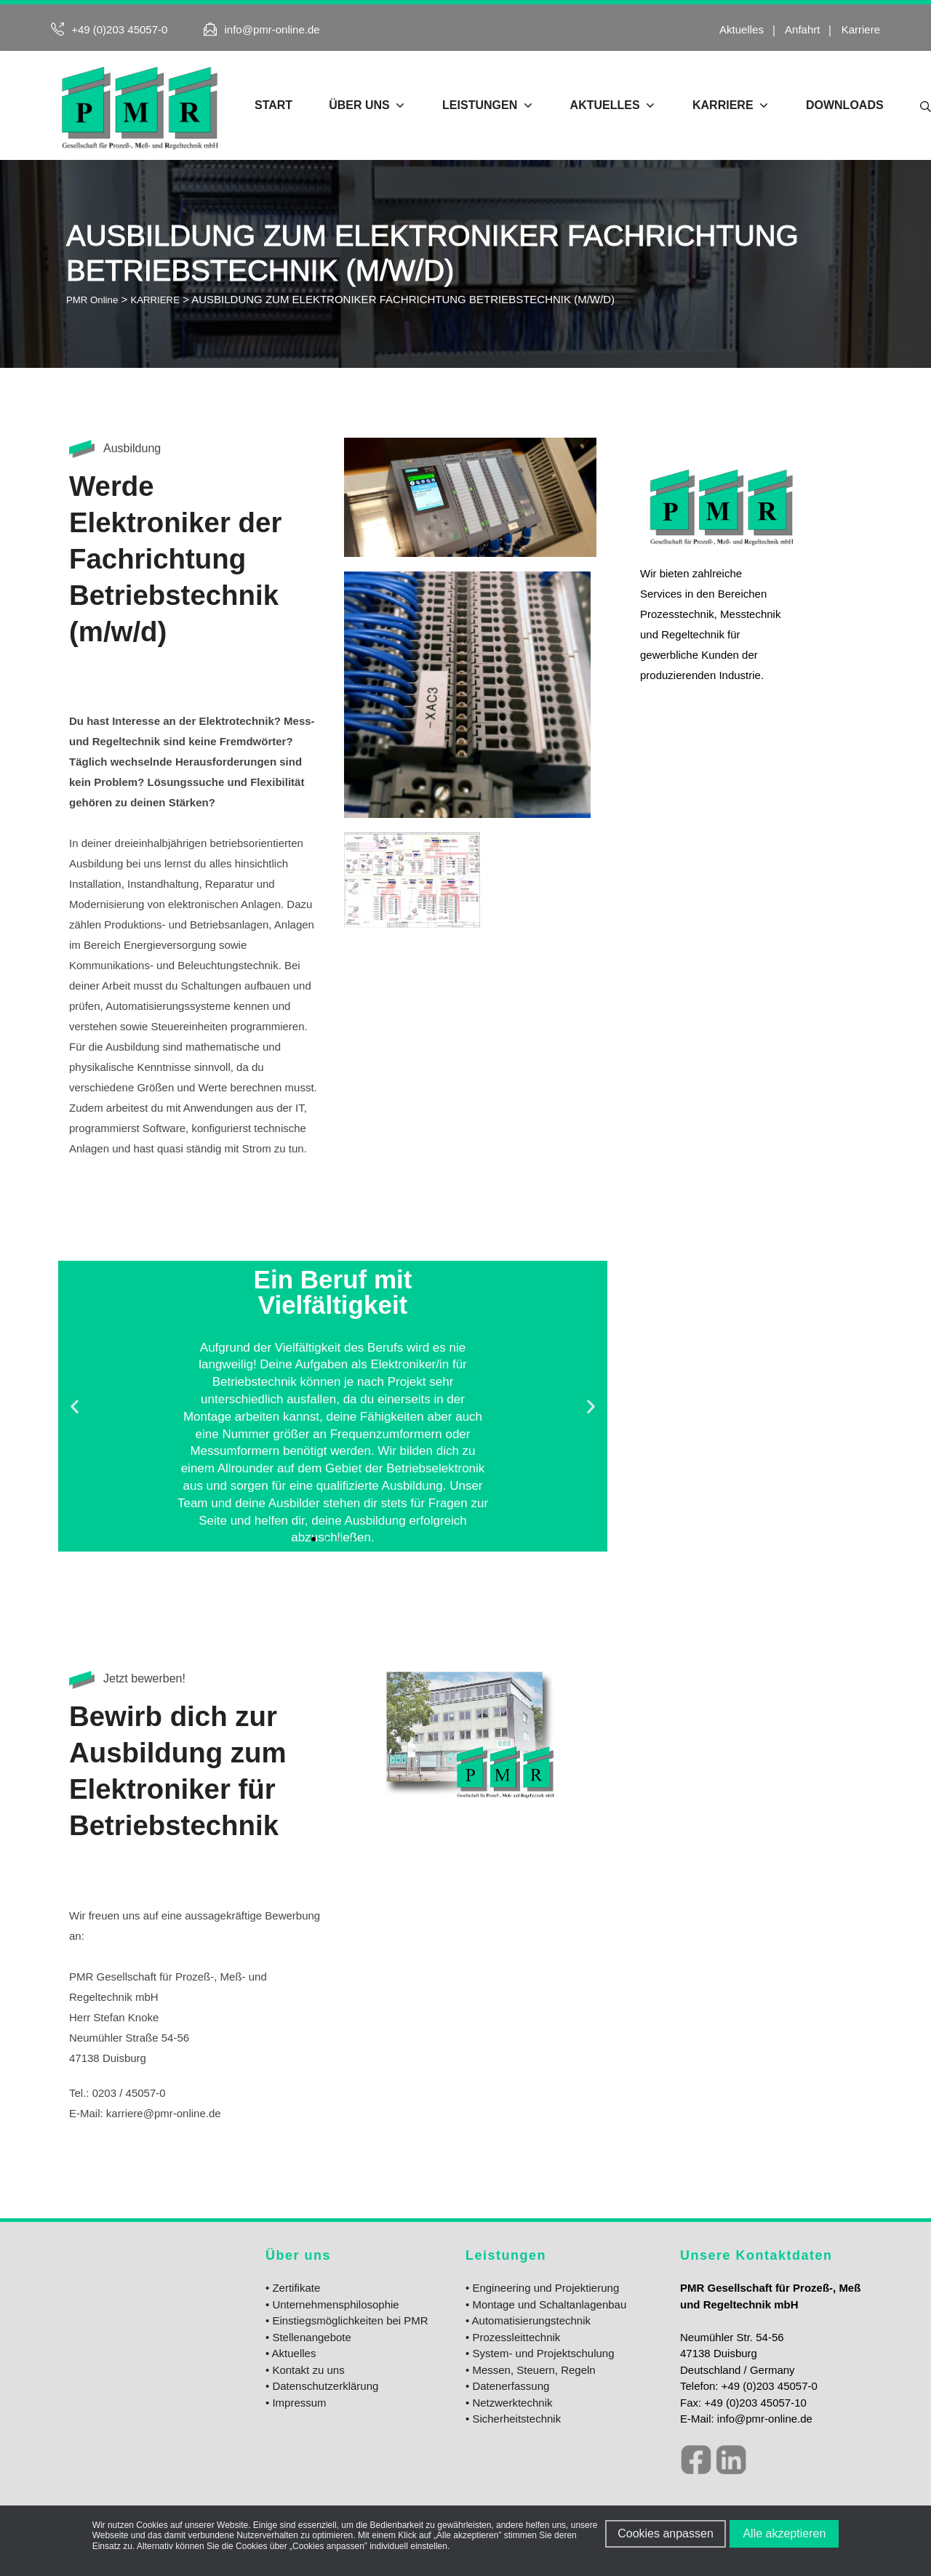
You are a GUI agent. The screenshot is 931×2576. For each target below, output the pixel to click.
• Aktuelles (290, 2353)
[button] (74, 1406)
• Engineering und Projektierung (542, 2288)
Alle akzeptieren (787, 2533)
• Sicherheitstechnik (513, 2418)
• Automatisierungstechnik (528, 2320)
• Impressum (296, 2402)
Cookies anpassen (666, 2533)
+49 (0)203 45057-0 (119, 29)
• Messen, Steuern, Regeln (531, 2370)
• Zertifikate (292, 2288)
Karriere (861, 29)
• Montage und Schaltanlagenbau (546, 2304)
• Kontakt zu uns (305, 2370)
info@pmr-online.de (272, 29)
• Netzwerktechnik (509, 2402)
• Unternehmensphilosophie (332, 2304)
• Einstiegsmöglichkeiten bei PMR (346, 2320)
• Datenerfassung (507, 2386)
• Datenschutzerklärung (321, 2386)
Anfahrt (802, 29)
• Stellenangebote (308, 2337)
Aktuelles (741, 29)
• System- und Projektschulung (540, 2353)
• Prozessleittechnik (513, 2337)
